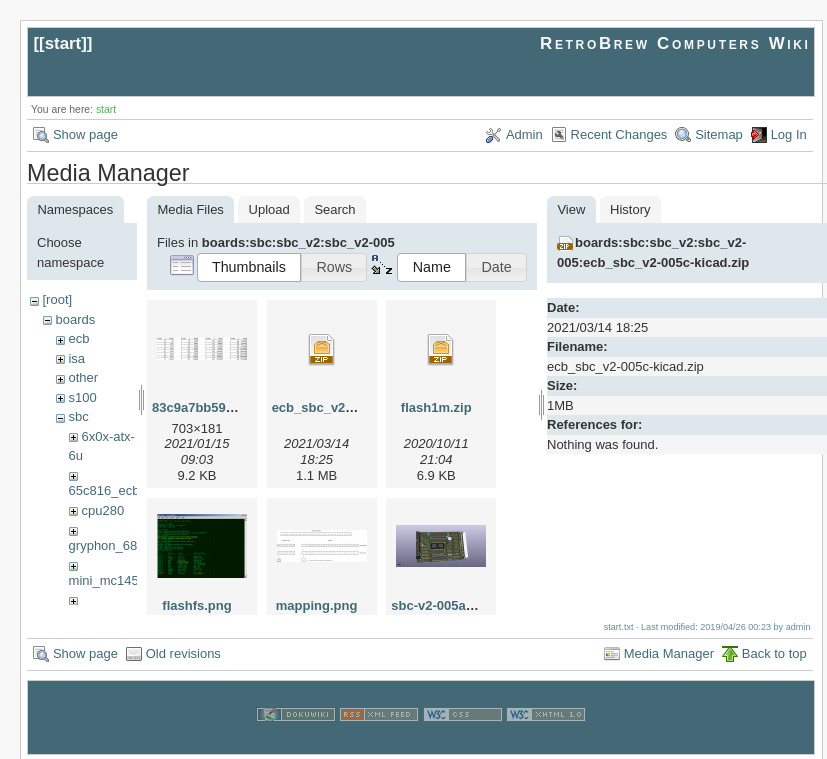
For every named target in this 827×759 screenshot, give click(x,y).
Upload (269, 209)
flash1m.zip (436, 407)
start (63, 43)
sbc (78, 416)
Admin (524, 134)
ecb (78, 338)
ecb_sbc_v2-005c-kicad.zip (355, 407)
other (83, 377)
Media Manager (669, 650)
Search (334, 209)
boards (75, 319)
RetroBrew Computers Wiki (675, 43)
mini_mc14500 (111, 580)
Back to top (774, 650)
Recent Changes (619, 134)
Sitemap (719, 134)
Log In (789, 134)
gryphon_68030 (114, 545)
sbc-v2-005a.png (442, 605)
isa (76, 358)
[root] (57, 299)
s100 (82, 397)
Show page (85, 134)
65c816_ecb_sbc (118, 490)
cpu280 (102, 510)
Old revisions (183, 650)
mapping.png (317, 605)
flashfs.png (196, 605)
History (630, 209)
